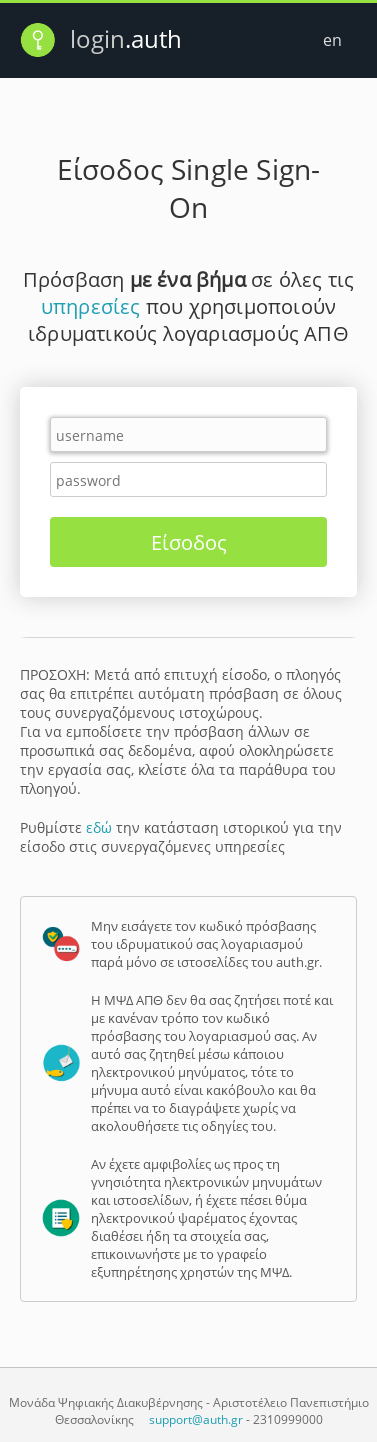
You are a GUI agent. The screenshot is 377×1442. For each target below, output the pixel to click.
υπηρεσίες (91, 306)
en (332, 40)
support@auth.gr (196, 1419)
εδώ (99, 827)
